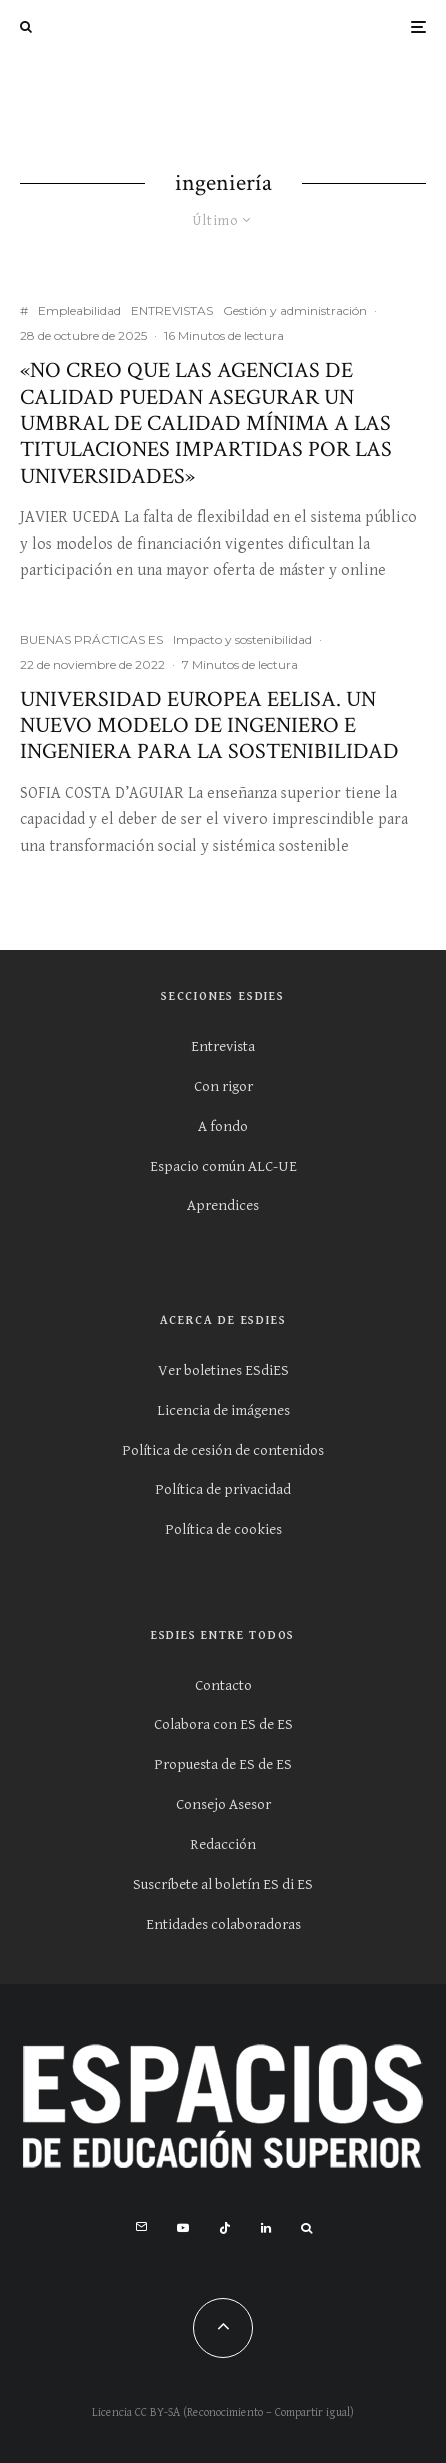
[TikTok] (225, 2228)
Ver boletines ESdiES (223, 1370)
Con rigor (223, 1086)
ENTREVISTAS (172, 310)
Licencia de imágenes (223, 1410)
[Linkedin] (266, 2228)
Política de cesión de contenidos (223, 1450)
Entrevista (223, 1046)
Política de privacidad (223, 1489)
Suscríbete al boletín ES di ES (223, 1884)
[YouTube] (183, 2228)
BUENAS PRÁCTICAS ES (91, 639)
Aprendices (223, 1205)
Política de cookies (223, 1529)
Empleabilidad (79, 310)
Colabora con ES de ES (223, 1724)
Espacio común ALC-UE (223, 1166)
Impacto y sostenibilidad (242, 639)
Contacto (223, 1685)
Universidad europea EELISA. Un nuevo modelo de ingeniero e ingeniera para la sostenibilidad (209, 726)
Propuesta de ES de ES (223, 1764)
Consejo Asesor (223, 1804)
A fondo (223, 1126)
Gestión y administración (295, 310)
